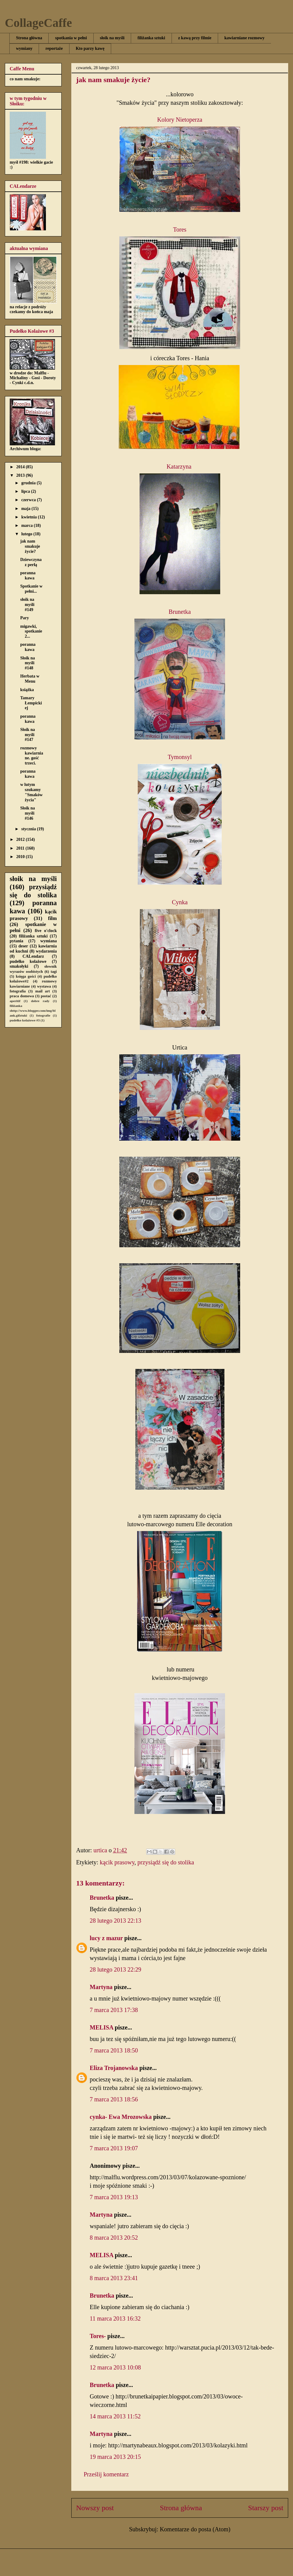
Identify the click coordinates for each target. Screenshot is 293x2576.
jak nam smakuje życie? (30, 546)
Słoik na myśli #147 (27, 734)
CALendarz (33, 956)
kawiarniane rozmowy (244, 38)
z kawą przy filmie (194, 38)
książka (27, 689)
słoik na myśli (112, 38)
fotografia (18, 991)
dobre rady (40, 1001)
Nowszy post (95, 2508)
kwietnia (29, 517)
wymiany (24, 48)
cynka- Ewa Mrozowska (121, 2116)
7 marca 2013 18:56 (114, 2099)
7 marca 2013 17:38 (114, 2010)
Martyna (101, 1987)
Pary (24, 618)
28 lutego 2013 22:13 (115, 1920)
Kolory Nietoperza (179, 119)
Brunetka (180, 611)
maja (26, 508)
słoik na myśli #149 (27, 604)
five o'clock (46, 930)
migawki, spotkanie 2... (31, 631)
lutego (27, 534)
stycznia (29, 829)
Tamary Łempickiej (31, 703)
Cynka (180, 902)
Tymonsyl (180, 757)
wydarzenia (46, 951)
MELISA (101, 2027)
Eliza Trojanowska (114, 2068)
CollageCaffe (38, 23)
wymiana (48, 941)
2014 (21, 467)
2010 (21, 856)
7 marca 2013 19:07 (114, 2148)
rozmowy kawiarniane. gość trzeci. (31, 755)
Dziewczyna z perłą (31, 562)
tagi (54, 971)
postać (46, 996)
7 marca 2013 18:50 (114, 2050)
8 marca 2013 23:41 (114, 2278)
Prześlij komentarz (106, 2474)
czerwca (29, 500)
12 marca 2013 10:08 (115, 2367)
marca (27, 525)
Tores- (98, 2336)
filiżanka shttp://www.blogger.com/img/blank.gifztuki (33, 1010)
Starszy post (265, 2508)
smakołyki (19, 966)
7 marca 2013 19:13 (114, 2197)
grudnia (29, 483)
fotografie (43, 1015)
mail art (42, 991)
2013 (21, 475)
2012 (21, 839)
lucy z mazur (106, 1938)
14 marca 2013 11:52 (115, 2416)
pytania (16, 941)
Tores (179, 229)
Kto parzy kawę (90, 48)
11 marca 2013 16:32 (115, 2318)
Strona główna (29, 38)
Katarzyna (179, 466)
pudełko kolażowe (28, 961)
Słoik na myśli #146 (27, 813)
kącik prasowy (117, 1862)
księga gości (26, 976)
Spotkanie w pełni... (31, 589)
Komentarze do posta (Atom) (195, 2529)
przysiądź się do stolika (165, 1862)
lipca (26, 491)
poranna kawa (28, 575)
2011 (21, 848)
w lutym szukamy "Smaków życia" (31, 792)
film (52, 918)
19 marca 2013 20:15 (115, 2456)
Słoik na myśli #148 (27, 663)
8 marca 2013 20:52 (114, 2237)
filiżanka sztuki (151, 38)
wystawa (44, 986)
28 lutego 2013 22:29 (115, 1969)
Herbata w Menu (29, 679)
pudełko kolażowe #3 (25, 1020)
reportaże (54, 48)
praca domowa (22, 996)
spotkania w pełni (71, 38)
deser (23, 946)
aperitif (15, 1001)
